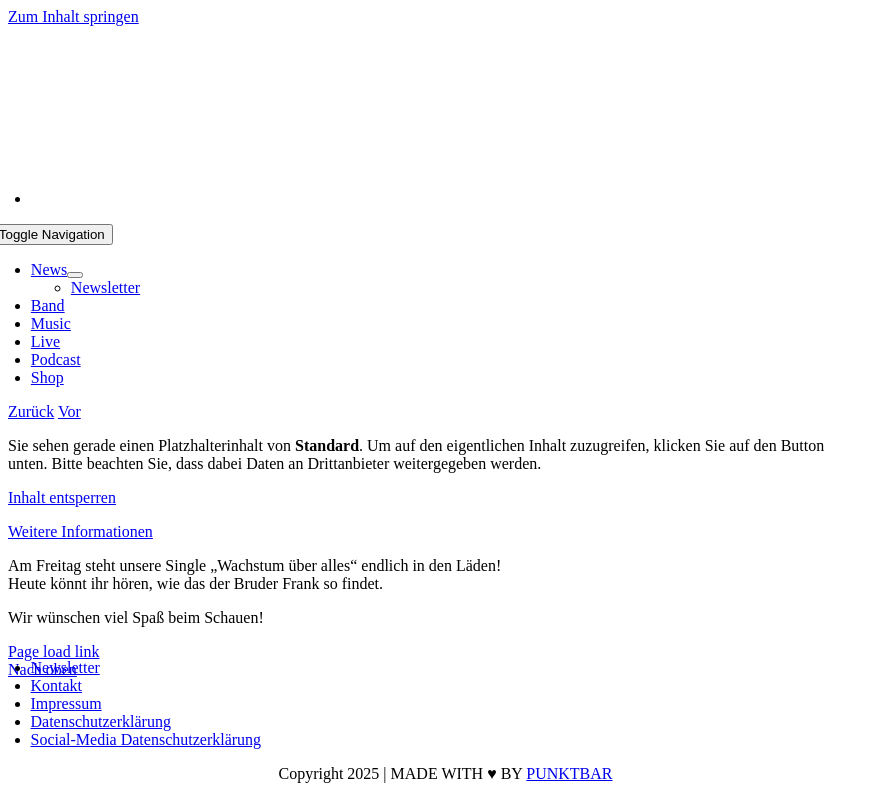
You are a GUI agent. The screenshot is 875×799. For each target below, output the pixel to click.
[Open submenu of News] (75, 275)
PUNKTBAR (569, 773)
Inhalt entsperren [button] (62, 497)
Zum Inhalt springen (73, 16)
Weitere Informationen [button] (80, 531)
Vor (69, 411)
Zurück (31, 411)
